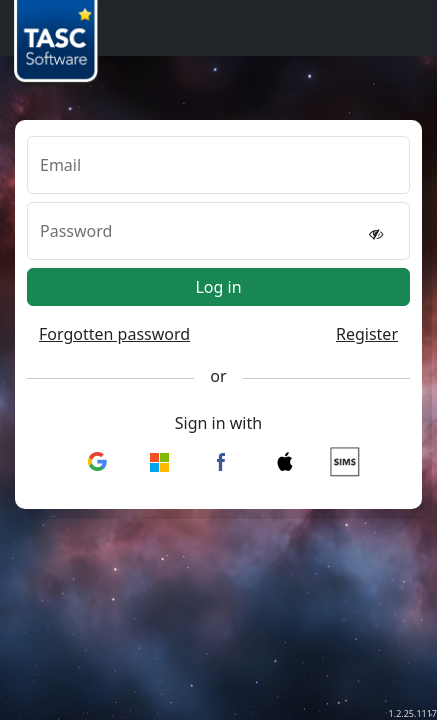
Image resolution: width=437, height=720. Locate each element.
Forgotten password (114, 334)
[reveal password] (376, 233)
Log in (218, 287)
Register (367, 334)
